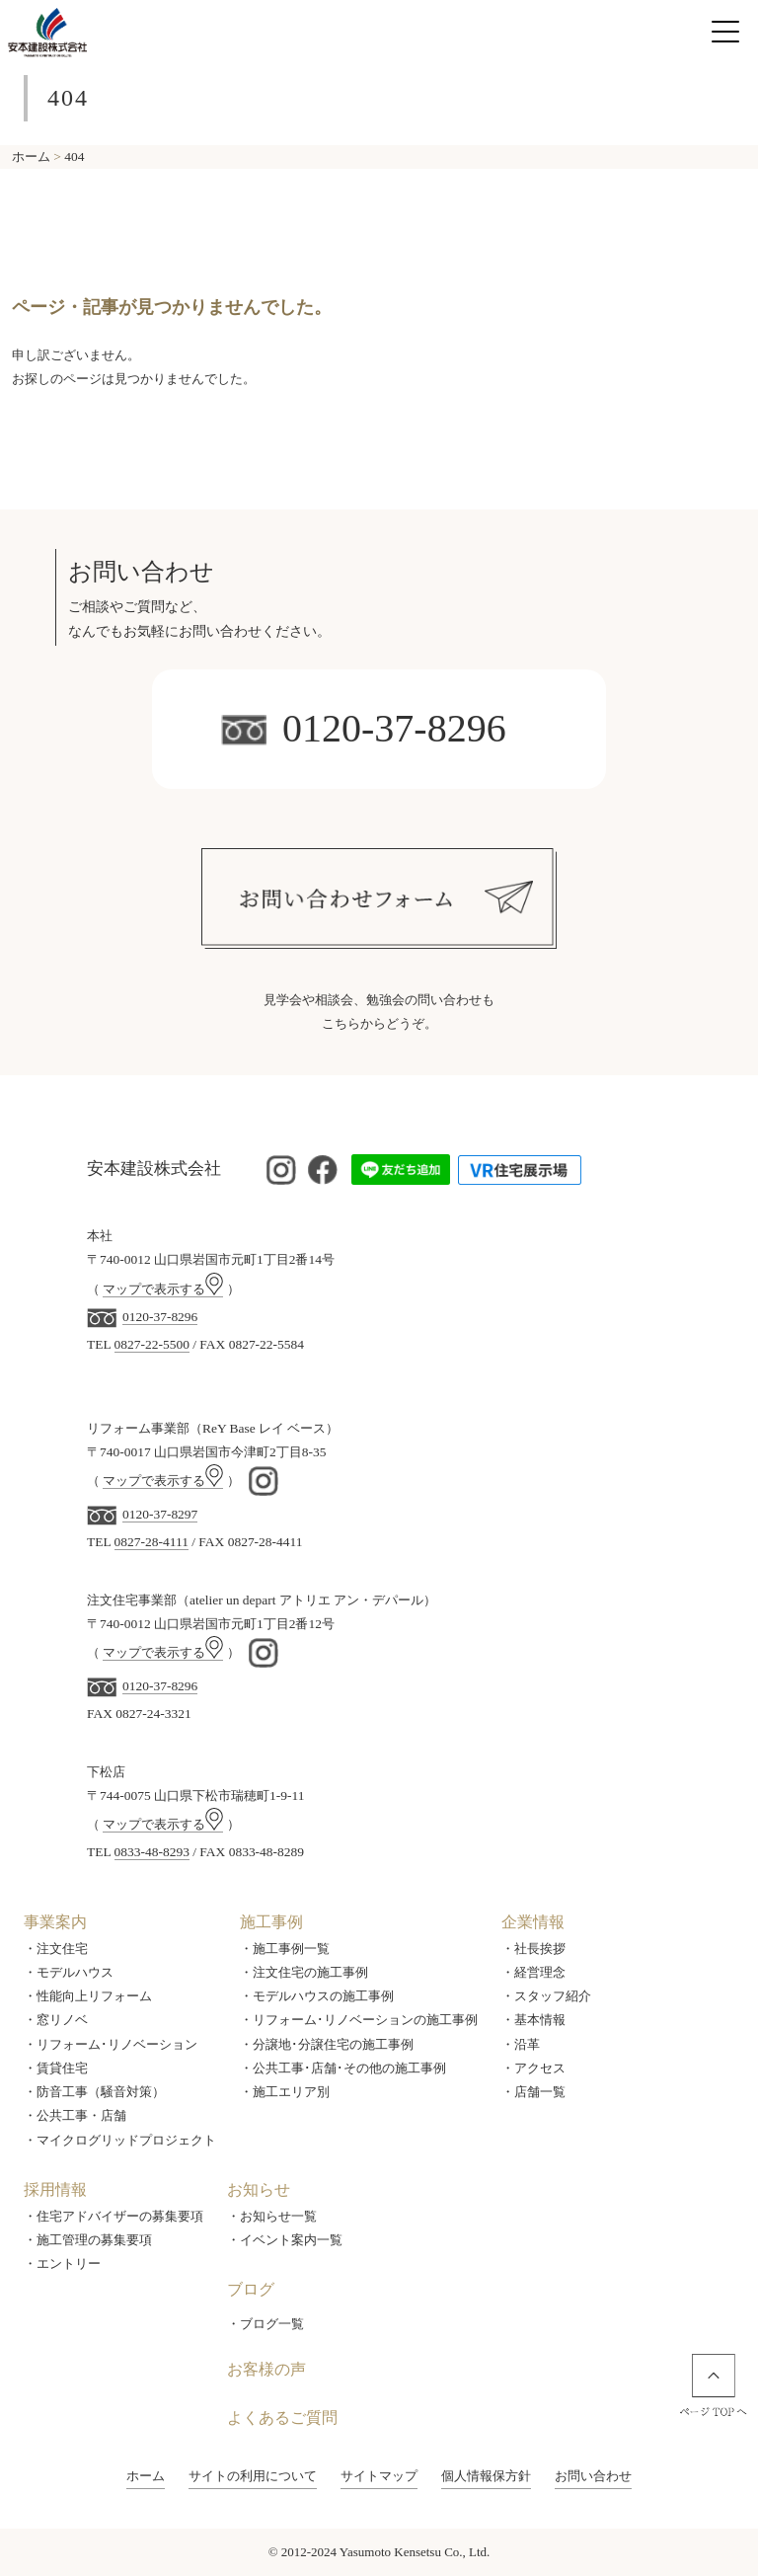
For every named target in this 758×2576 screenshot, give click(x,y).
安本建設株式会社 (154, 1168)
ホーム (145, 2475)
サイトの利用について (253, 2475)
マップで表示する (163, 1289)
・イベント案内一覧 (284, 2239)
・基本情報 (533, 2019)
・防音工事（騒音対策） (94, 2091)
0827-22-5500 (152, 1344)
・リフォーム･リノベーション (110, 2044)
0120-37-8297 (159, 1514)
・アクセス (533, 2068)
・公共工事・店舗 (75, 2115)
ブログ (250, 2289)
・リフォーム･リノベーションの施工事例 (359, 2019)
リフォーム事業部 (138, 1428)
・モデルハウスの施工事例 (317, 1996)
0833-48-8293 (152, 1851)
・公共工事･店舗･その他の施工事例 (343, 2068)
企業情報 (533, 1921)
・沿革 (520, 2044)
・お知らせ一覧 (272, 2216)
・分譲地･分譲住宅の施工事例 (327, 2044)
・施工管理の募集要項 (88, 2239)
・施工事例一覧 (285, 1948)
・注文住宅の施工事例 (304, 1972)
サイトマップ (379, 2475)
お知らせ (258, 2189)
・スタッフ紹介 (546, 1996)
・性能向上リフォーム (88, 1996)
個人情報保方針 (486, 2475)
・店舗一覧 (533, 2091)
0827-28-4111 (151, 1541)
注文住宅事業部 (132, 1600)
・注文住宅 (56, 1948)
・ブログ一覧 (265, 2323)
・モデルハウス (69, 1972)
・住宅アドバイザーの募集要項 (113, 2216)
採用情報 (55, 2189)
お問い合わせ (593, 2475)
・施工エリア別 (285, 2091)
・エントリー (62, 2263)
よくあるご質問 (282, 2417)
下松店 (106, 1771)
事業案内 (55, 1921)
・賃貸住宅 (56, 2068)
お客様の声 (266, 2369)
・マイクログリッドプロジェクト (120, 2140)
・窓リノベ (56, 2019)
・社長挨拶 (533, 1948)
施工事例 (271, 1921)
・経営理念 (533, 1972)
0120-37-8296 (363, 729)
